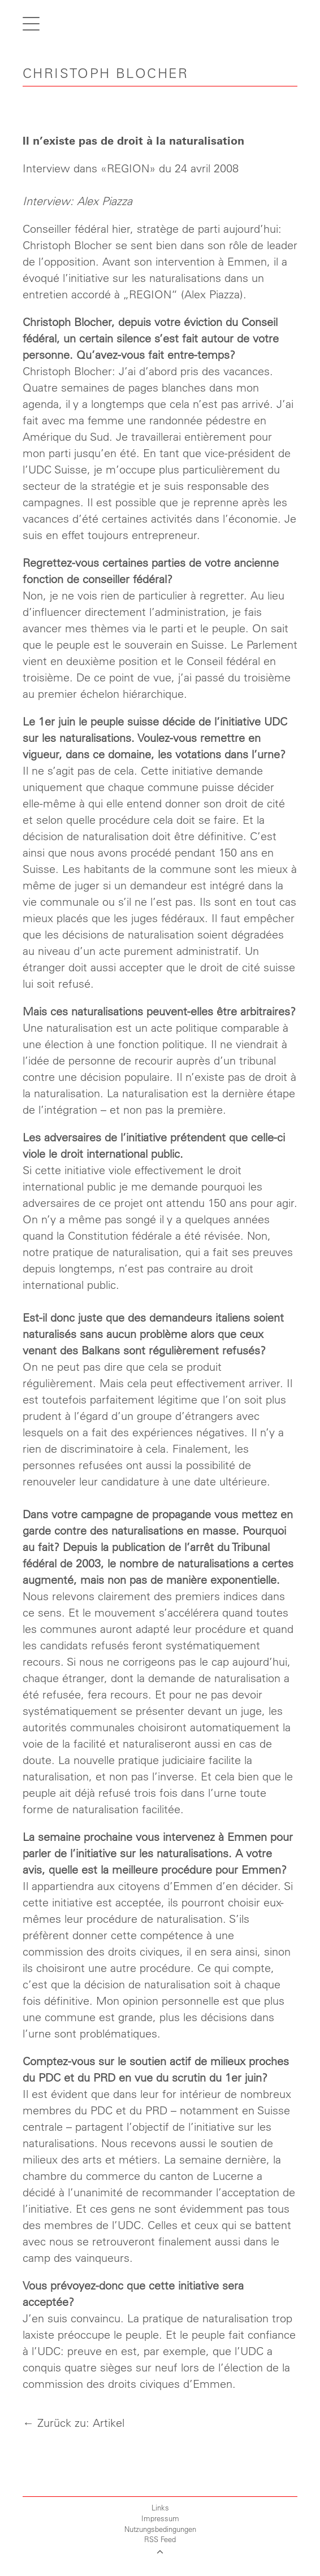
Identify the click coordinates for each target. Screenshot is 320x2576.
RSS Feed (160, 2539)
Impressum (160, 2518)
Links (160, 2507)
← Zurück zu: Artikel (73, 2423)
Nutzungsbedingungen (160, 2529)
